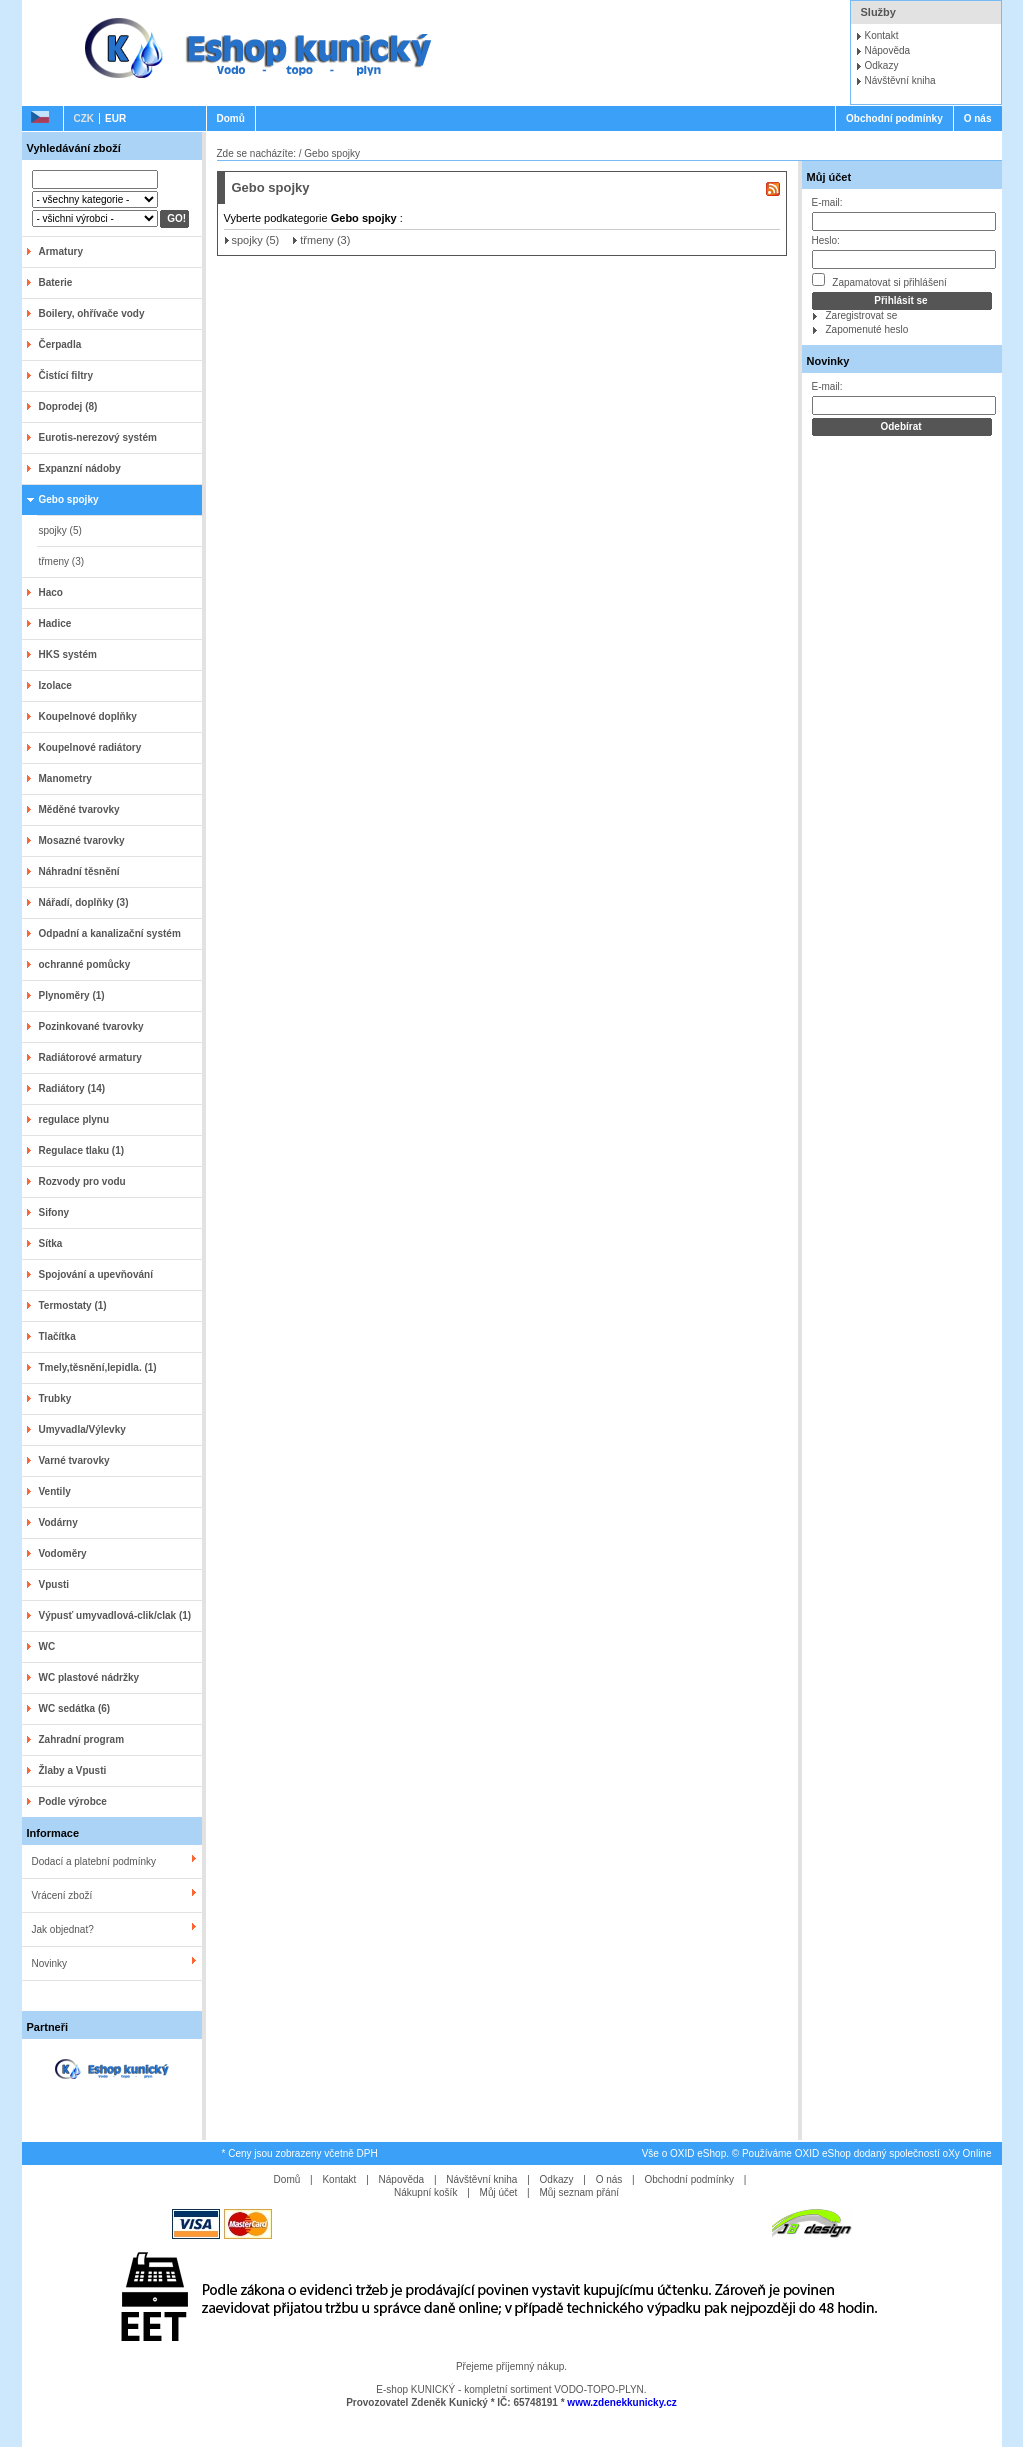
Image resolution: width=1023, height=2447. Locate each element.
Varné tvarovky (74, 1460)
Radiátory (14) (72, 1088)
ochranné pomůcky (85, 964)
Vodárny (58, 1522)
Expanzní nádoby (80, 468)
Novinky (50, 1963)
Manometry (65, 778)
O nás (978, 118)
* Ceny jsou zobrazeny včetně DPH (300, 2153)
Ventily (55, 1491)
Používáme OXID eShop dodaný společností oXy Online (867, 2153)
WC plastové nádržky (89, 1677)
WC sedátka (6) (75, 1708)
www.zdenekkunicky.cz (621, 2402)
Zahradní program (82, 1739)
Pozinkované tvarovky (91, 1026)
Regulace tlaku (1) (82, 1150)
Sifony (54, 1212)
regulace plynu (74, 1119)
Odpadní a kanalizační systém (110, 933)
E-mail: (827, 202)
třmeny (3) (62, 561)
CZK (84, 118)
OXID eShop (698, 2153)
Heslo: (826, 240)
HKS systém (68, 654)
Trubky (55, 1398)
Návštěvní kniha (900, 80)
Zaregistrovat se (862, 315)
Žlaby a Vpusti (73, 1770)
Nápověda (888, 50)
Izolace (55, 685)
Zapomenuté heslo (867, 329)
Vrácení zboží (62, 1895)
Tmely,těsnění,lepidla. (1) (98, 1367)
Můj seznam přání (579, 2192)
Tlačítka (57, 1336)
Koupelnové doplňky (88, 716)
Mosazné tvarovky (82, 840)
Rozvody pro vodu (82, 1181)
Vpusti (54, 1584)
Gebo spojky (69, 499)
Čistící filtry (66, 375)
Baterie (56, 282)
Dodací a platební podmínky (94, 1861)
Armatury (61, 251)
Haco (51, 592)
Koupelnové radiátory (90, 747)
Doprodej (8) (68, 406)
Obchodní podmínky (894, 118)
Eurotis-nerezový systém (98, 437)
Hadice (55, 623)
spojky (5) (60, 530)
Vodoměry (63, 1553)
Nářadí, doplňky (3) (84, 902)
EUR (115, 118)
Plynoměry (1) (72, 995)
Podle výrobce (73, 1801)
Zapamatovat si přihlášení (879, 280)
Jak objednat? (63, 1929)
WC (47, 1646)
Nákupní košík (425, 2192)
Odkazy (882, 65)
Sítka (51, 1243)
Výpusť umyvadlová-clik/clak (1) (115, 1615)
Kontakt (882, 35)
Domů (231, 118)
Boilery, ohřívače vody (92, 313)
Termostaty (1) (73, 1305)
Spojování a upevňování (96, 1274)
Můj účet (829, 177)
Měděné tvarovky (79, 809)
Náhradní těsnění (79, 871)
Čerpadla (60, 344)
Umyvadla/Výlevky (82, 1429)
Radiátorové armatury (90, 1057)
